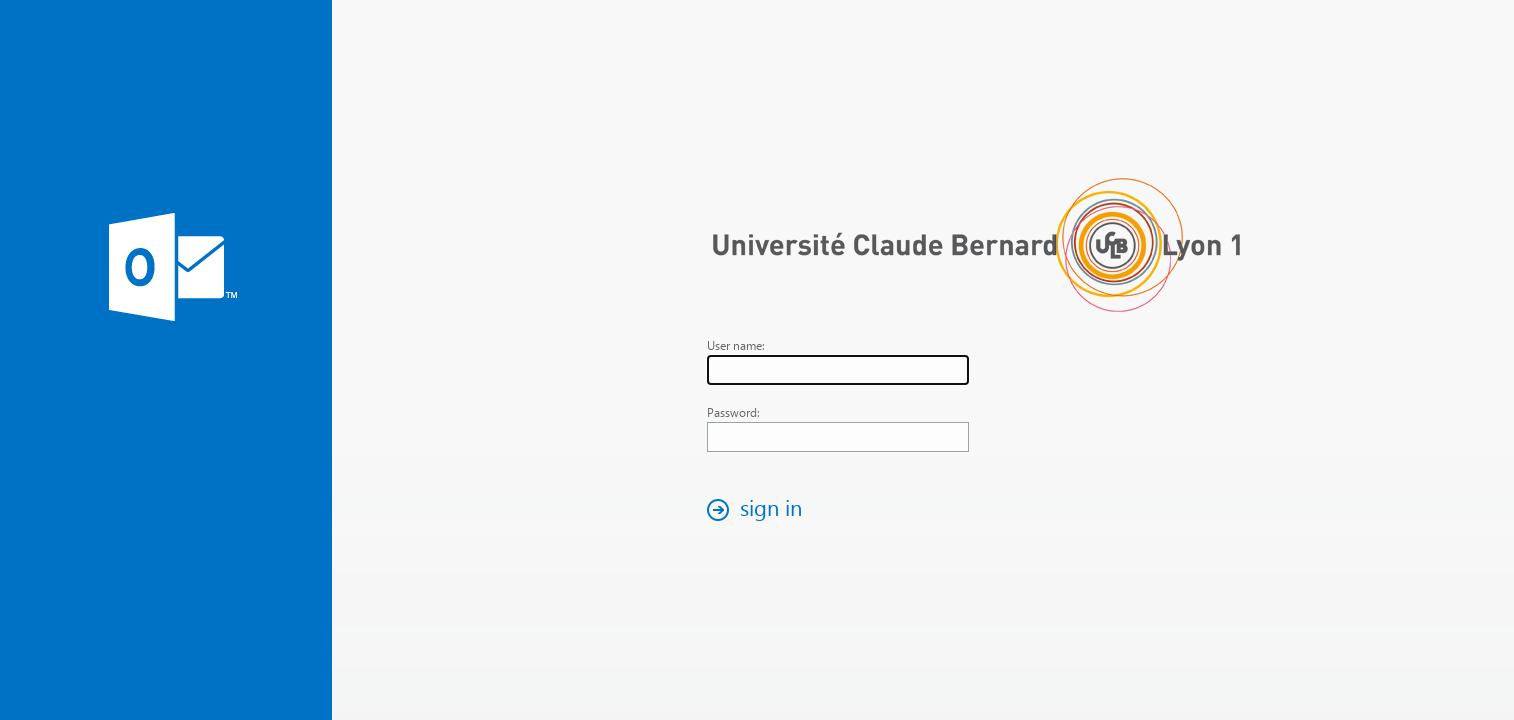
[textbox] (838, 370)
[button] (760, 509)
